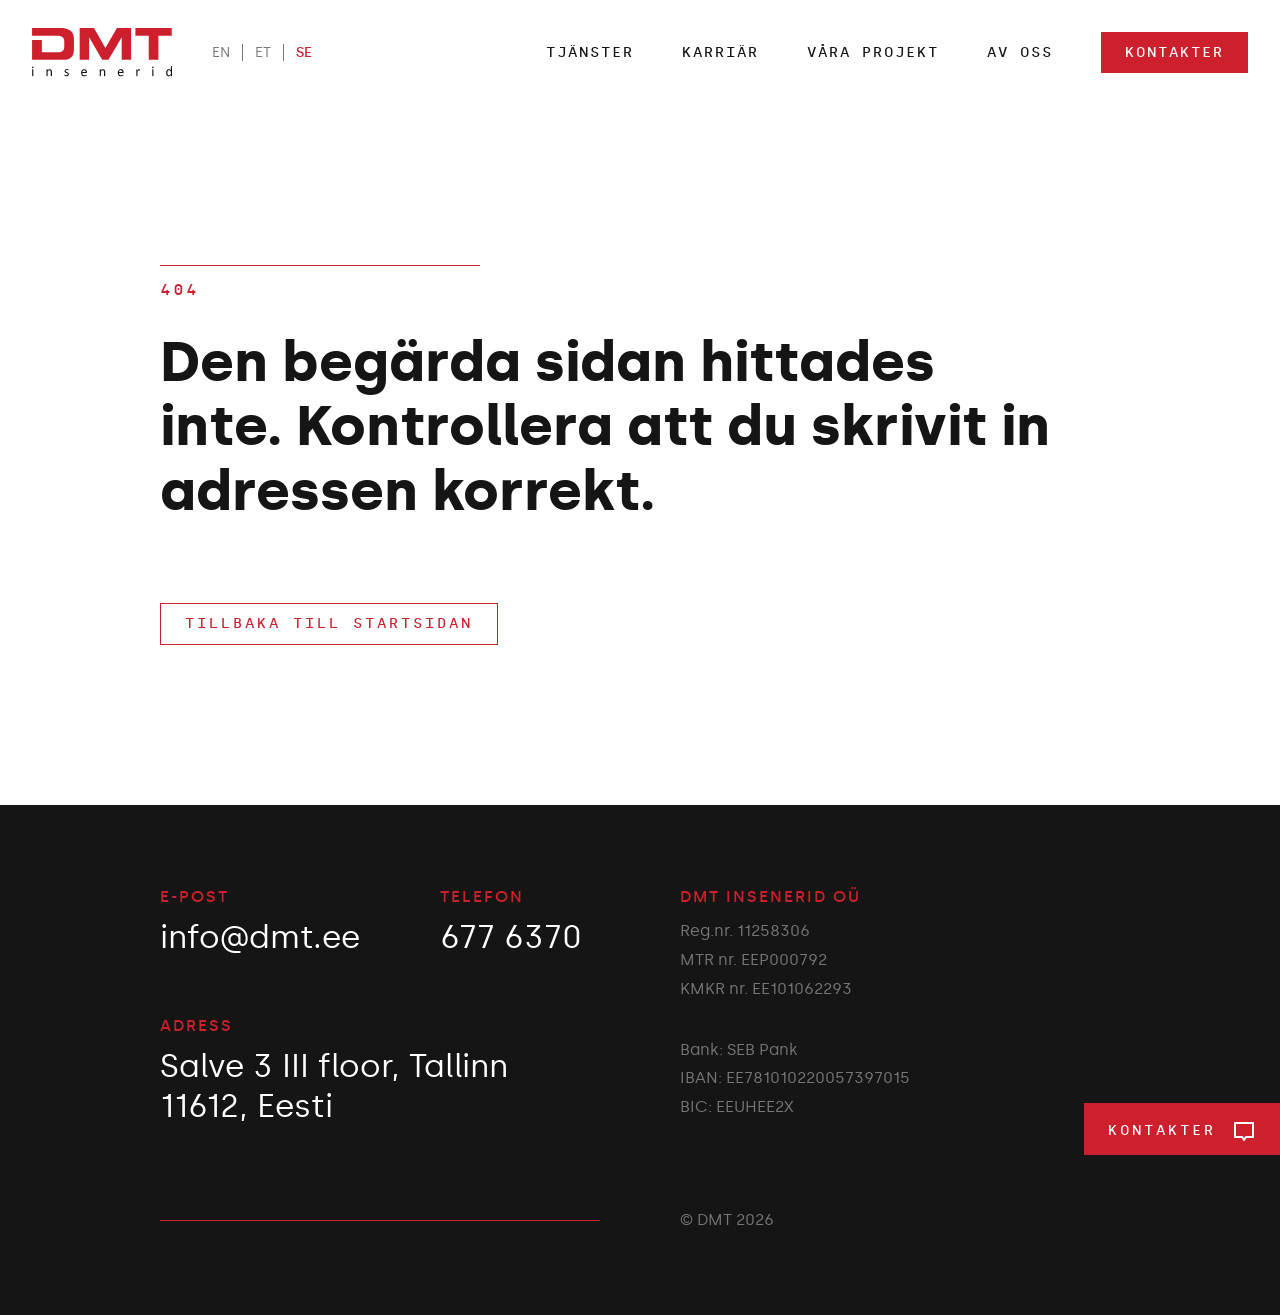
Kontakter (1174, 52)
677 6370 (511, 937)
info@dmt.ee (260, 937)
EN (221, 52)
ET (263, 52)
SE (304, 52)
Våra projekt (873, 52)
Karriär (720, 52)
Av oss (1020, 52)
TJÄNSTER (590, 52)
